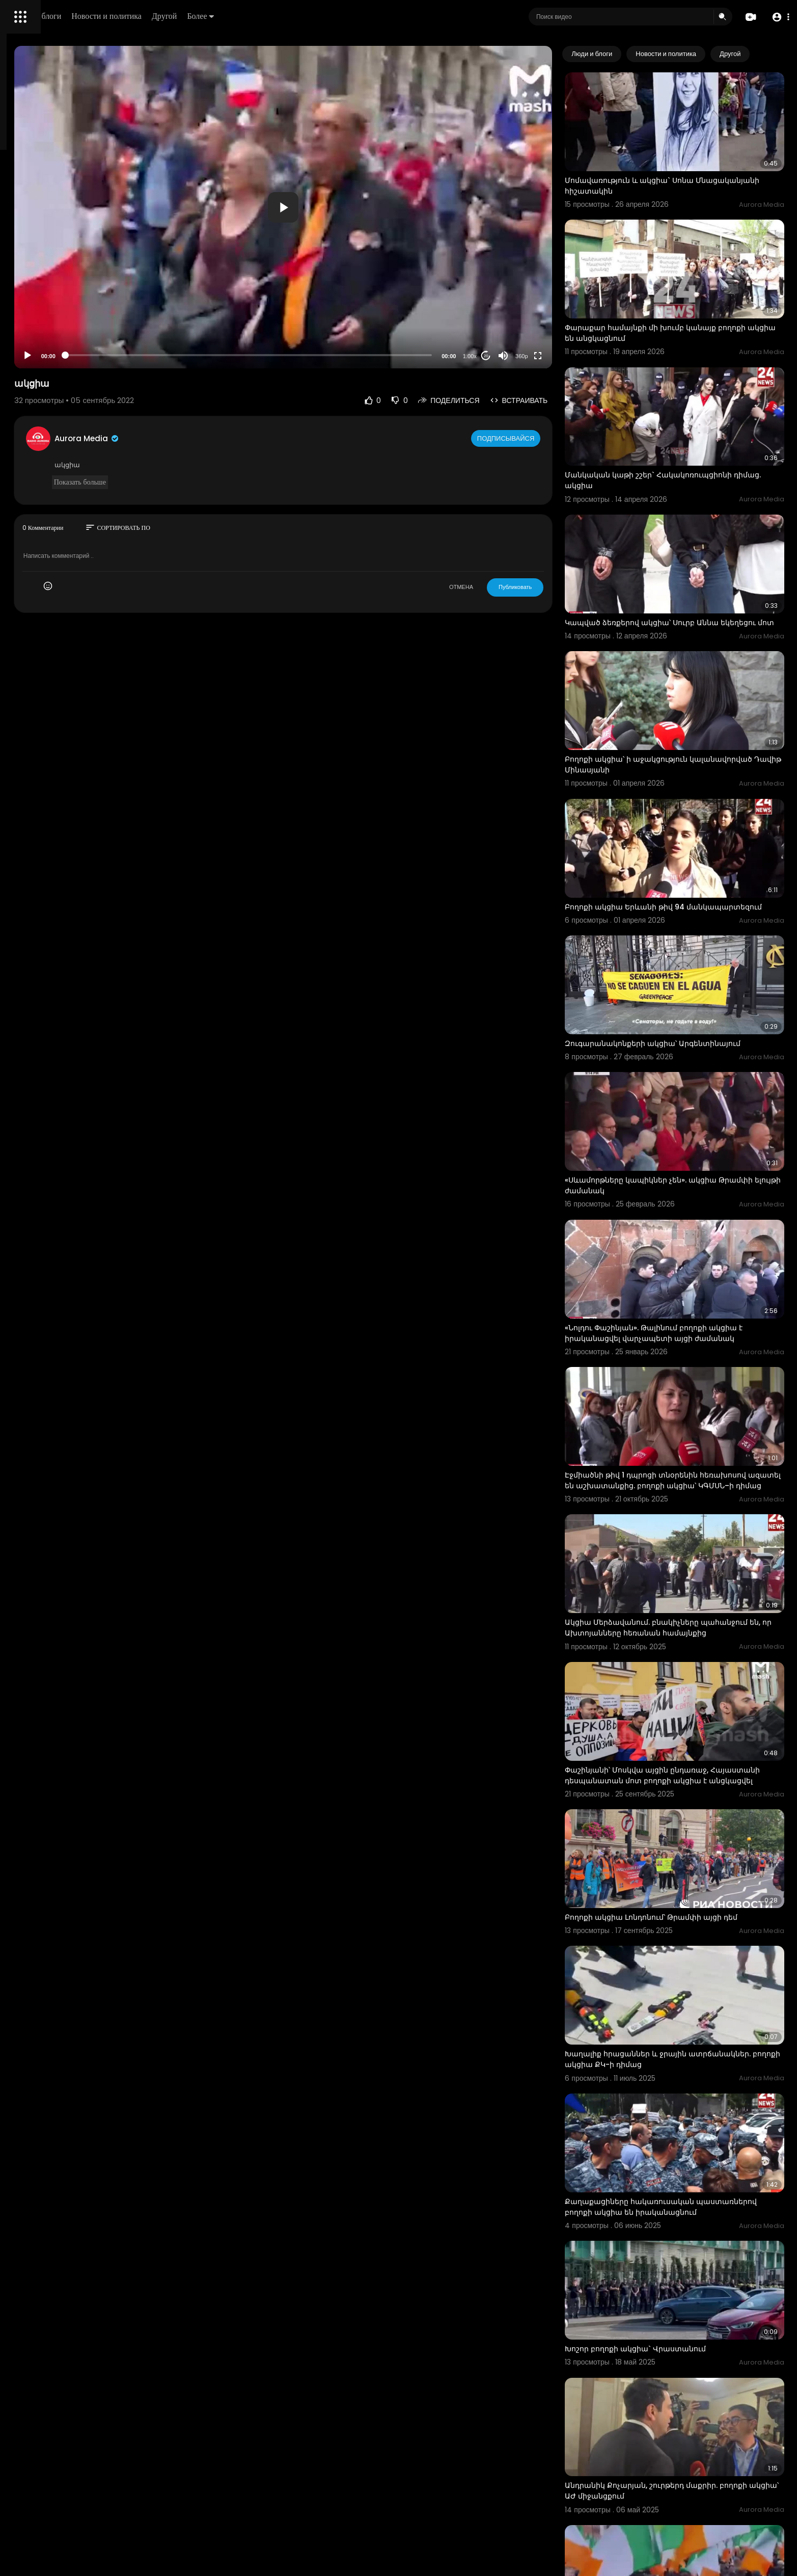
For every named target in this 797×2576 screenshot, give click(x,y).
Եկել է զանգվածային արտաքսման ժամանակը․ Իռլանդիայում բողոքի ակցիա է (690, 2346)
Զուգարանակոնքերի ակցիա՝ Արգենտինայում (694, 936)
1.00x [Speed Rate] (510, 356)
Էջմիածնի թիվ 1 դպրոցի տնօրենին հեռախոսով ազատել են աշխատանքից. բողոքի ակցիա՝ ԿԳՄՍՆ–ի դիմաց (682, 1323)
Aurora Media (223, 438)
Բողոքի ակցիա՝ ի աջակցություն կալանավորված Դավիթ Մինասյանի (675, 683)
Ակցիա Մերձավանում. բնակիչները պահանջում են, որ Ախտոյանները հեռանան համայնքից (690, 1456)
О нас (22, 346)
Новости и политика (251, 16)
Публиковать (555, 587)
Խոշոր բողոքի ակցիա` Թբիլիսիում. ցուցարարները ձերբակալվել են (672, 2474)
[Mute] (544, 356)
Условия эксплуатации (47, 322)
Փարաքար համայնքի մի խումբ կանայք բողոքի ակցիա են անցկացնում (681, 296)
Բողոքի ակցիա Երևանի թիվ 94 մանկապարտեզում (666, 812)
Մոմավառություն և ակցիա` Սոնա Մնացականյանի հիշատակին (670, 167)
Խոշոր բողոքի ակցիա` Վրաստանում (676, 2093)
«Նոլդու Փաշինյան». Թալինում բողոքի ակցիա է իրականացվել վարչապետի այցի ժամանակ (695, 1188)
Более (345, 16)
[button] (778, 17)
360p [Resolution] (562, 356)
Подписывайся (548, 438)
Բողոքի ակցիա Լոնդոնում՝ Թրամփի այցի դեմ (692, 1712)
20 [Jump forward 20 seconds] (527, 356)
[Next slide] (771, 54)
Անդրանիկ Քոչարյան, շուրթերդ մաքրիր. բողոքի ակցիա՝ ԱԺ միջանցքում (682, 2217)
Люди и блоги (182, 16)
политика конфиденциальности (61, 334)
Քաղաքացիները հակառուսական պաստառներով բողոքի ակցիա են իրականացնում (671, 1971)
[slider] (337, 355)
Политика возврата (42, 298)
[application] (371, 207)
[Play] (163, 356)
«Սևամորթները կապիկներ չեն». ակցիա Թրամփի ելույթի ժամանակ (682, 1060)
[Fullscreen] (579, 356)
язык (67, 358)
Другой (308, 16)
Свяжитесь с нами (64, 346)
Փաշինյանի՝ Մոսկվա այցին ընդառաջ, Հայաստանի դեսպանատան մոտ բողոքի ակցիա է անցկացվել (685, 1590)
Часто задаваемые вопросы (56, 310)
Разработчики (34, 358)
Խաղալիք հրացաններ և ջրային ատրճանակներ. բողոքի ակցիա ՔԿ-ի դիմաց (691, 1836)
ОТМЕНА (502, 587)
